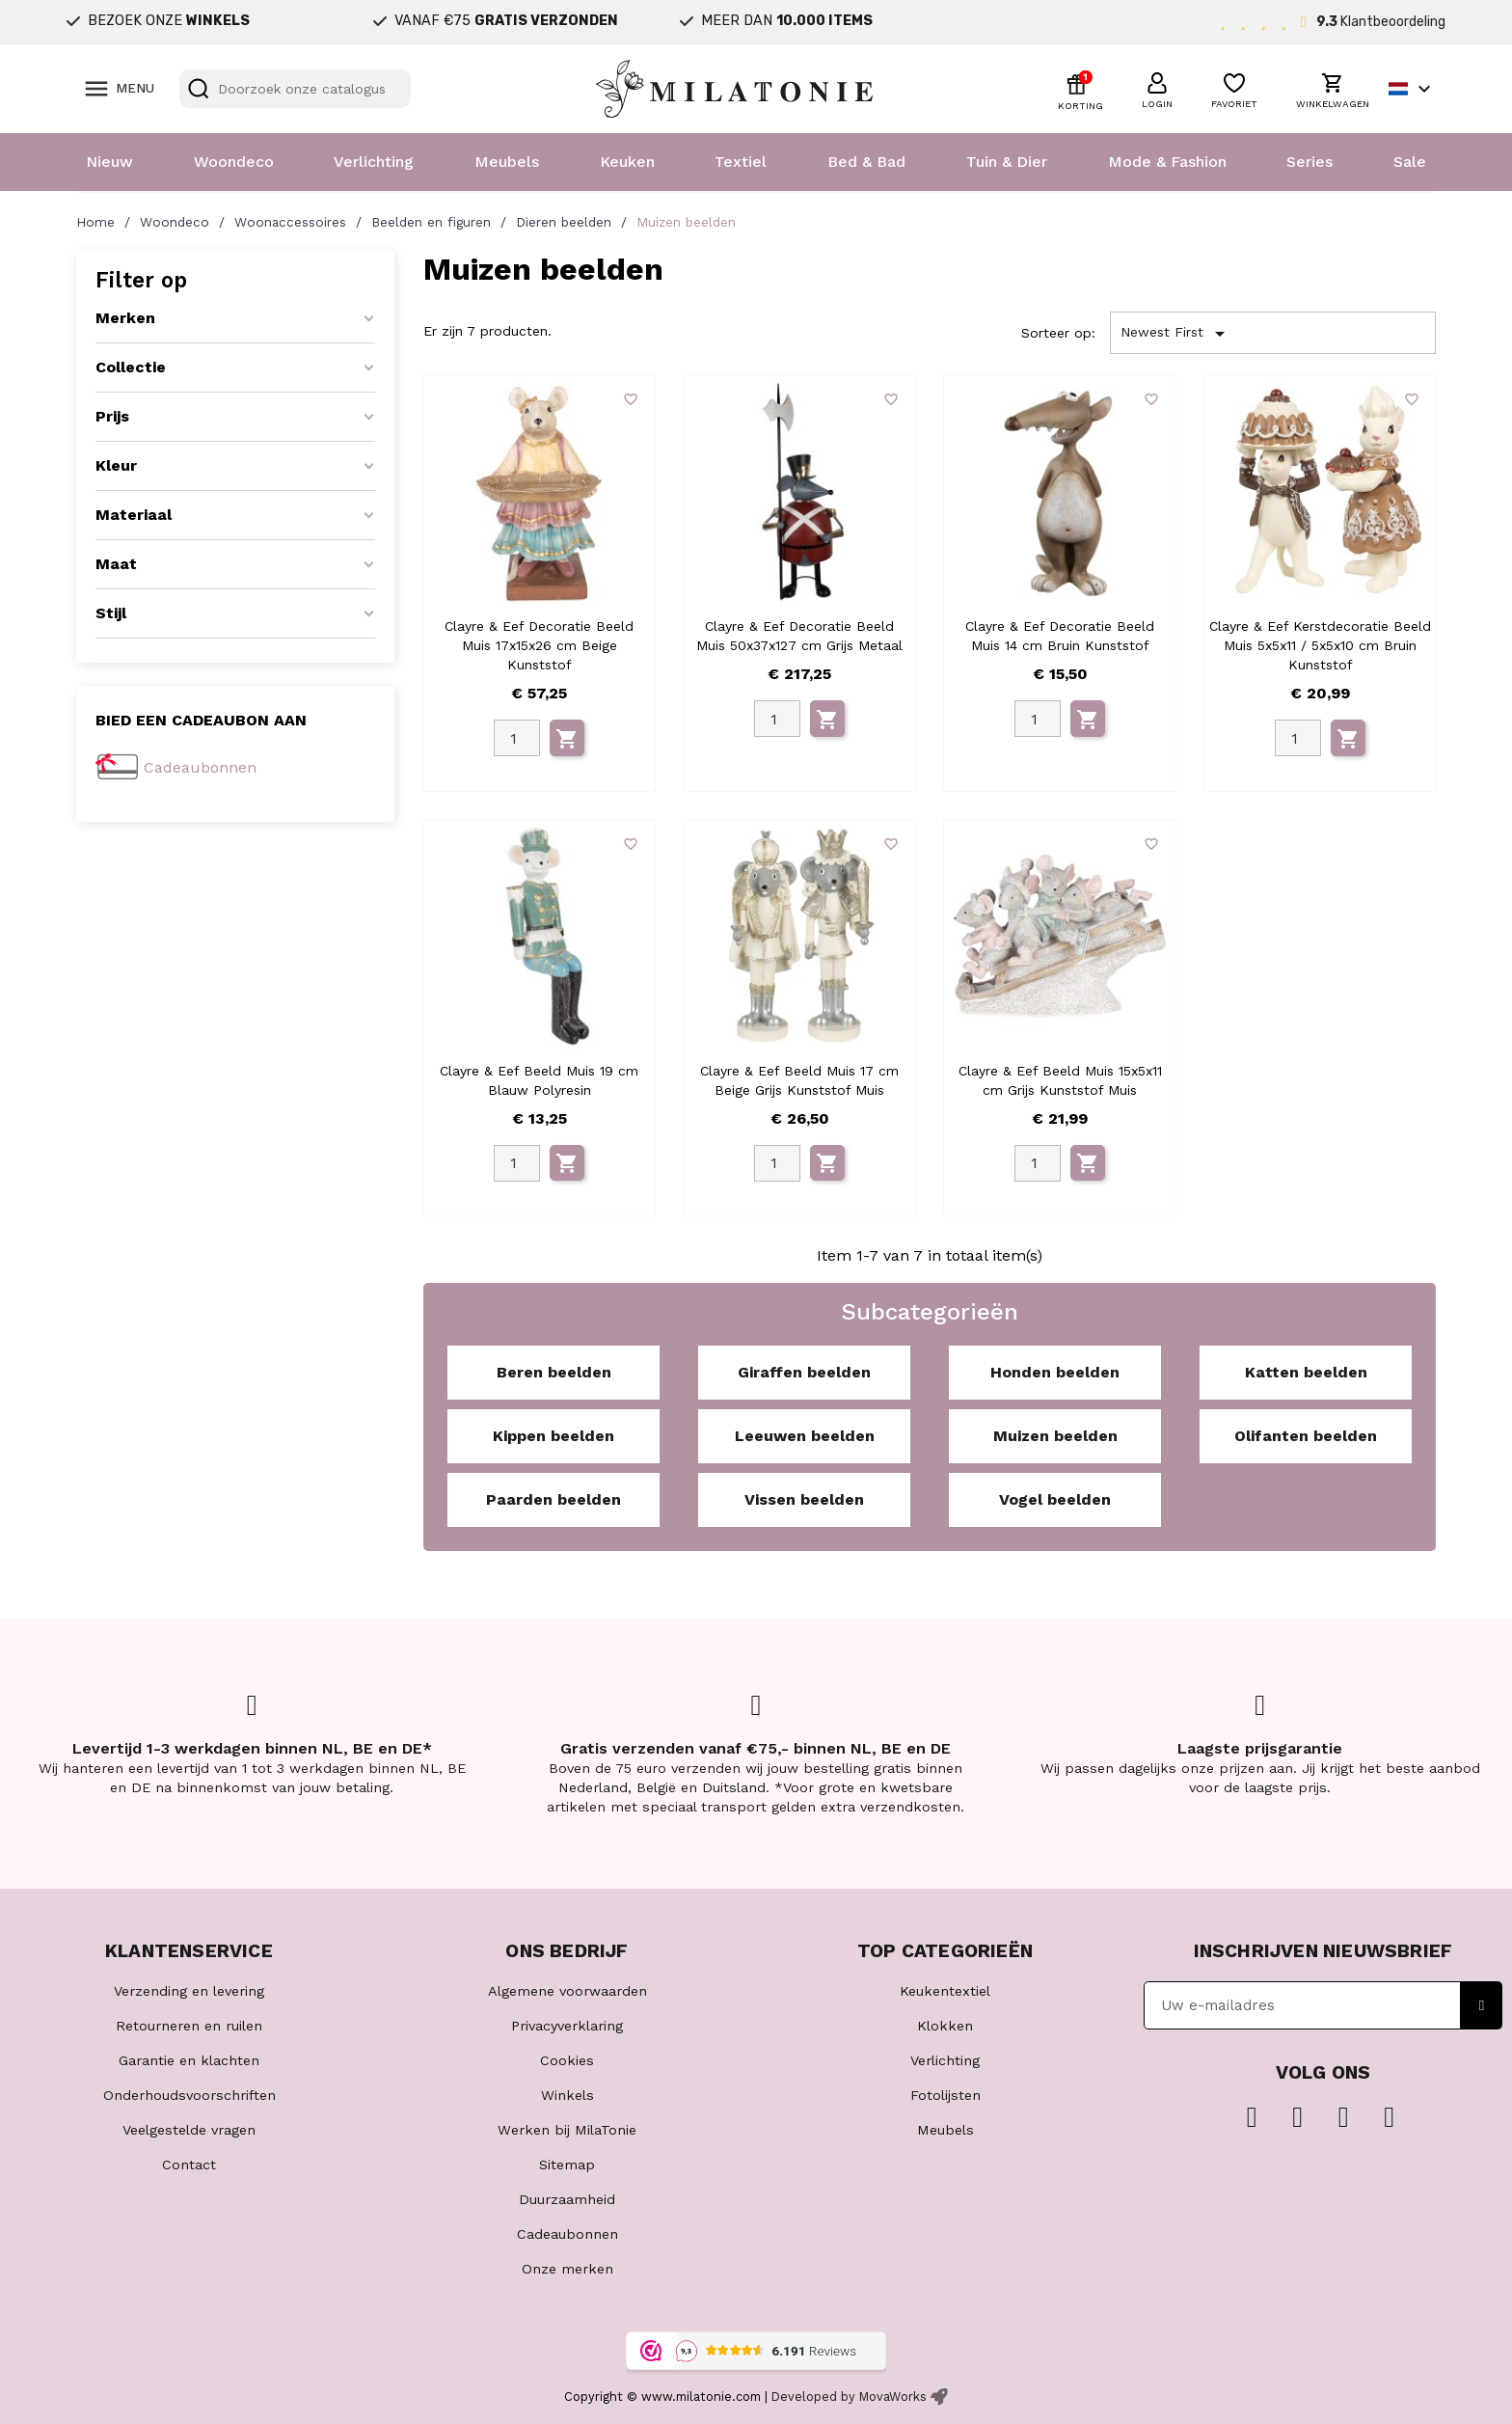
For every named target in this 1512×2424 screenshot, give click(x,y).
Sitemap (567, 2164)
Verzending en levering (189, 1991)
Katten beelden (1306, 1372)
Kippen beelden (553, 1436)
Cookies (567, 2060)
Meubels (506, 161)
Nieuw (109, 161)
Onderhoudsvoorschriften (189, 2095)
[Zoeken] (295, 88)
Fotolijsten (945, 2095)
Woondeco (234, 161)
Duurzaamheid (567, 2199)
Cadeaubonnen (200, 767)
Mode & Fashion (1167, 161)
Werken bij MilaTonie (567, 2130)
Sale (1409, 161)
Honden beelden (1055, 1372)
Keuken (627, 161)
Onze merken (567, 2268)
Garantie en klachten (189, 2060)
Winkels (567, 2095)
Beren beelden (554, 1372)
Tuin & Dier (1006, 161)
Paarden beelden (553, 1499)
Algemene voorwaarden (567, 1991)
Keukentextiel (945, 1991)
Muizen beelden (1055, 1436)
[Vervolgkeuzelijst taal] (1412, 88)
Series (1309, 161)
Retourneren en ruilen (189, 2025)
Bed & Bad (866, 161)
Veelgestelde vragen (189, 2130)
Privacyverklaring (567, 2025)
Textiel (741, 161)
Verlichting (374, 161)
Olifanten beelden (1305, 1436)
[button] (1157, 88)
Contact (189, 2164)
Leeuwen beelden (805, 1436)
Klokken (945, 2025)
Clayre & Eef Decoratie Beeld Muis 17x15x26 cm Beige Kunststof (539, 645)
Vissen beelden (804, 1499)
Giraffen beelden (804, 1372)
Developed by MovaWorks (849, 2396)
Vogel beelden (1055, 1499)
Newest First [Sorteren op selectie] (1175, 333)
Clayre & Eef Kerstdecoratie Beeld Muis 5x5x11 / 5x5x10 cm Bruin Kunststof (1320, 645)
